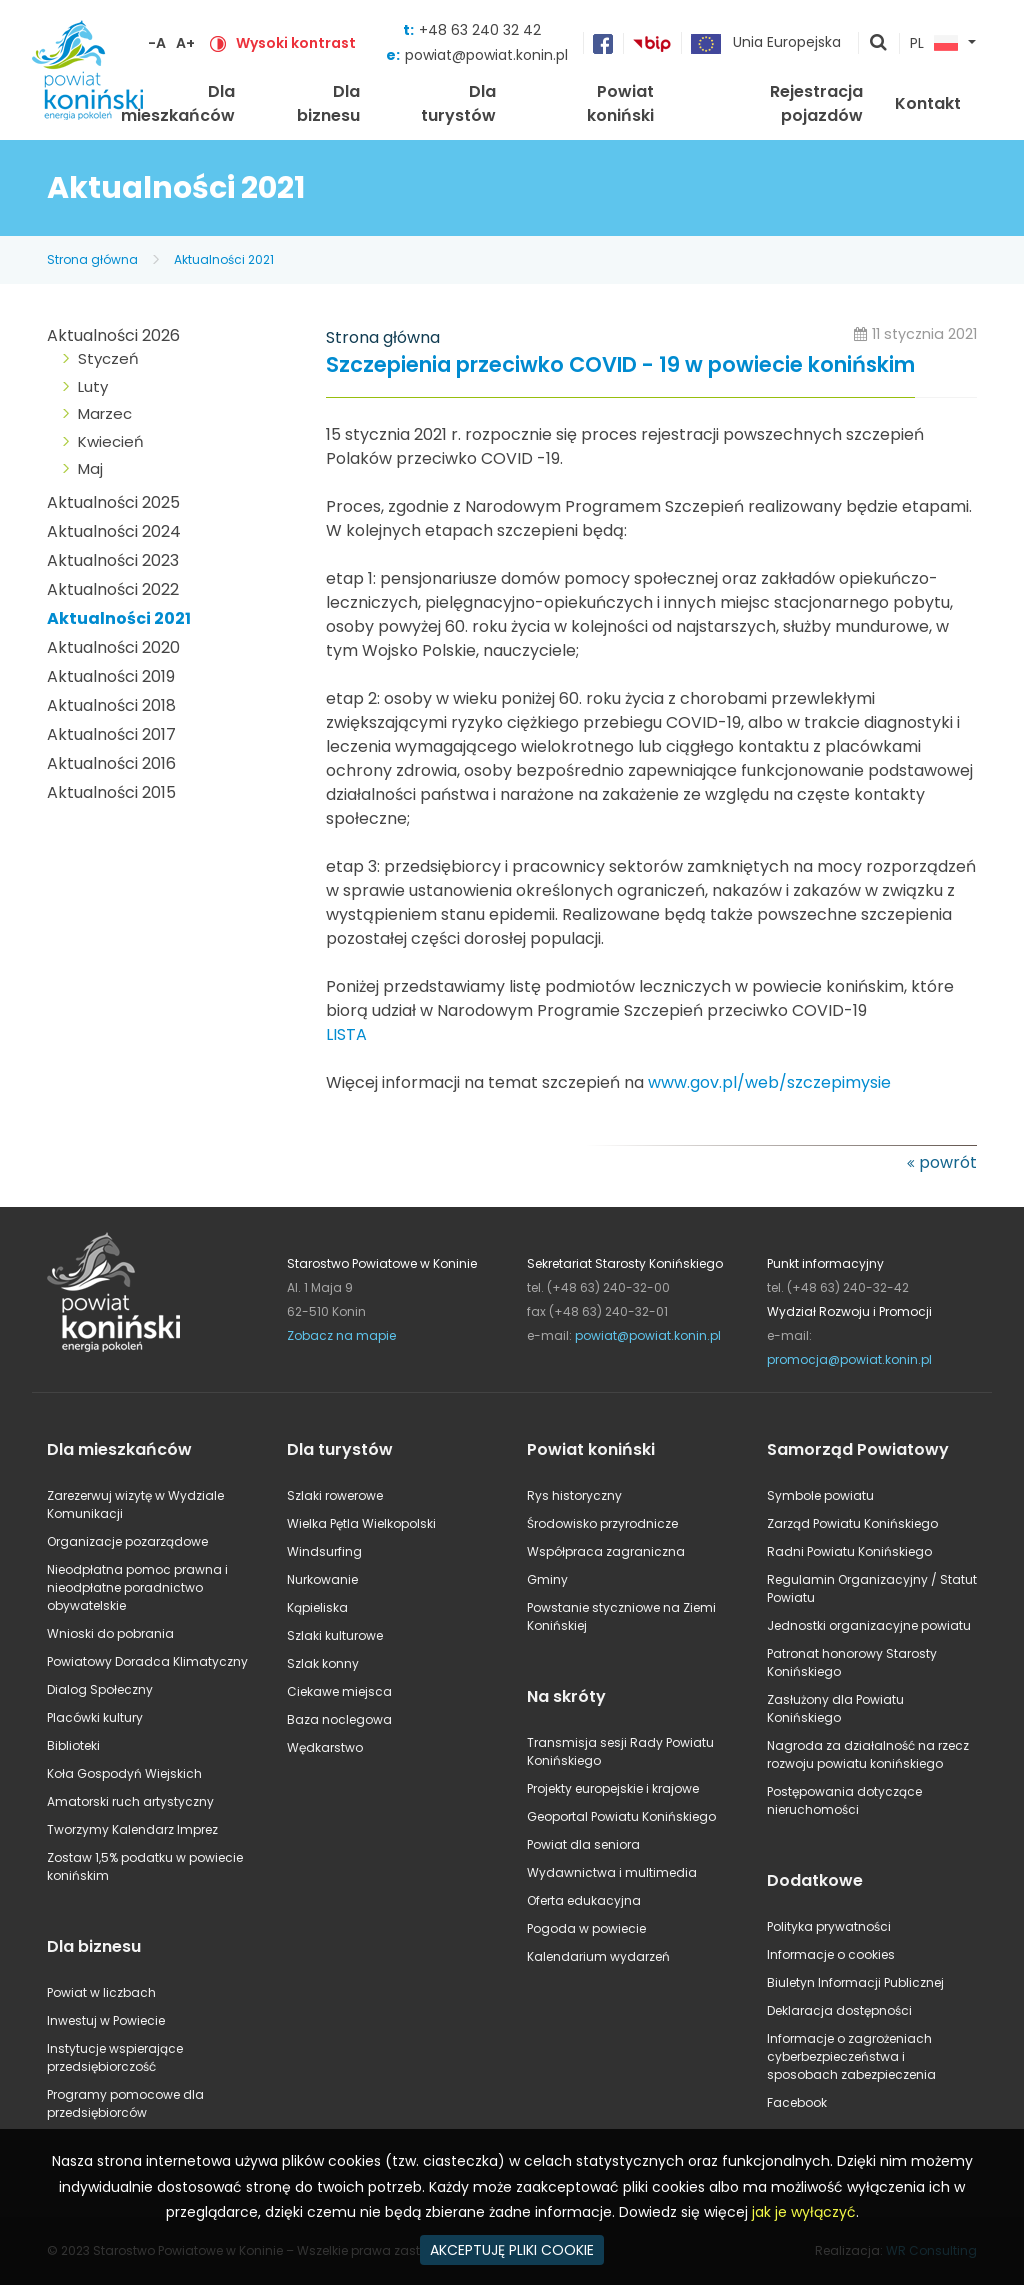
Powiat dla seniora (583, 1844)
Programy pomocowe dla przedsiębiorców (125, 2103)
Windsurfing (324, 1551)
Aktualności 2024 (114, 531)
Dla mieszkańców (178, 103)
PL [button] (934, 44)
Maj (90, 468)
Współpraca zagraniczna (606, 1551)
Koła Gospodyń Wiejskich (124, 1773)
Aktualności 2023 (113, 560)
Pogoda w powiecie (586, 1928)
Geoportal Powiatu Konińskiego (621, 1816)
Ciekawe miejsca (339, 1691)
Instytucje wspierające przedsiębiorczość (115, 2057)
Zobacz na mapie (341, 1335)
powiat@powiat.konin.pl (486, 55)
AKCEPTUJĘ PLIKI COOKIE (512, 2250)
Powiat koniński (620, 103)
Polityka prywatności (829, 1926)
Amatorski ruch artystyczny (130, 1801)
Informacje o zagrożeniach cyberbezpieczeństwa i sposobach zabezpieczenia (851, 2056)
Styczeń (108, 358)
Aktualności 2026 (113, 335)
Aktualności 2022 (113, 589)
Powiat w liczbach (101, 1992)
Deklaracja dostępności (839, 2010)
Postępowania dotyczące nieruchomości (844, 1800)
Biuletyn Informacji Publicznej (855, 1982)
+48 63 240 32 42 (480, 30)
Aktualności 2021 (224, 259)
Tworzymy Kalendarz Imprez (132, 1829)
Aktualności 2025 (113, 502)
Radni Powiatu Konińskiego (849, 1551)
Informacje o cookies (831, 1954)
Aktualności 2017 (111, 734)
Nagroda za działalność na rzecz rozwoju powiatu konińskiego (868, 1754)
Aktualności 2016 (111, 763)
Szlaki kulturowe (335, 1635)
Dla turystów (458, 103)
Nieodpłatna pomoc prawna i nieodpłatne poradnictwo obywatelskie (137, 1587)
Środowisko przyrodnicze (602, 1523)
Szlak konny (323, 1663)
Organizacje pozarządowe (127, 1541)
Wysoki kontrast (296, 43)
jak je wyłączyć (804, 2212)
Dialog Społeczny (100, 1689)
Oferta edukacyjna (584, 1900)
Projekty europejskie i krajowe (613, 1788)
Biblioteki (73, 1745)
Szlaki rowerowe (335, 1495)
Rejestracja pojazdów (816, 103)
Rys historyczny (574, 1495)
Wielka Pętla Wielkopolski (361, 1523)
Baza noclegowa (339, 1719)
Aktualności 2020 (113, 647)
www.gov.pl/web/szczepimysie (769, 1082)
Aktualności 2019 (111, 676)
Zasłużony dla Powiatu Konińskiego (835, 1708)
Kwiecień (111, 441)
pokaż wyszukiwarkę (879, 44)
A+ (185, 43)
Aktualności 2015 (111, 792)
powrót (948, 1162)
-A (157, 43)
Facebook (797, 2102)
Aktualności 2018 (111, 705)
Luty (93, 386)
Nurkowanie (322, 1579)
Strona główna (92, 259)
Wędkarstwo (325, 1747)
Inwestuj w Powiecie (106, 2020)
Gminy (547, 1579)
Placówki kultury (95, 1717)
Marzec (105, 413)
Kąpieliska (317, 1607)
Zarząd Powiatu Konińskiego (852, 1523)
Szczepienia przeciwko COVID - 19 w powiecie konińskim (620, 365)
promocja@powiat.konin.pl (849, 1359)
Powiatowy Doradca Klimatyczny (147, 1661)
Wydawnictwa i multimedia (612, 1872)
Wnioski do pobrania (110, 1633)
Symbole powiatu (820, 1495)
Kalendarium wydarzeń (598, 1956)
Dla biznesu (328, 103)
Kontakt (928, 103)
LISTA (346, 1034)
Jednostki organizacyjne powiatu (869, 1625)
